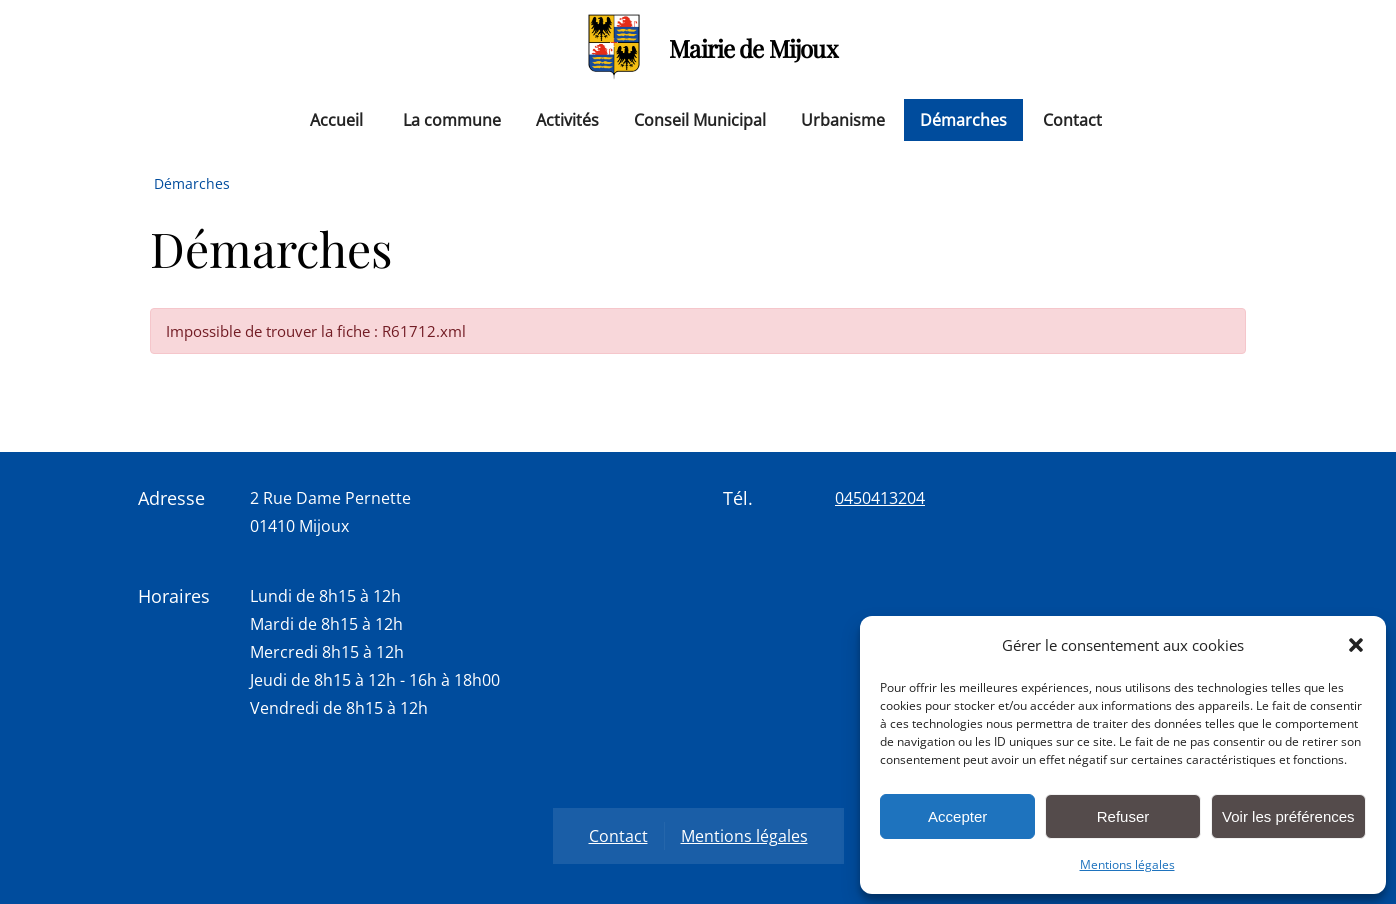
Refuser (1123, 816)
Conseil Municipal (700, 120)
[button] (1356, 645)
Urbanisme (843, 120)
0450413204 (880, 498)
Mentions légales (1127, 864)
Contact (1072, 120)
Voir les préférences (1288, 816)
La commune (452, 120)
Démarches (963, 120)
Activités (567, 120)
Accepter (957, 816)
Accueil (336, 120)
